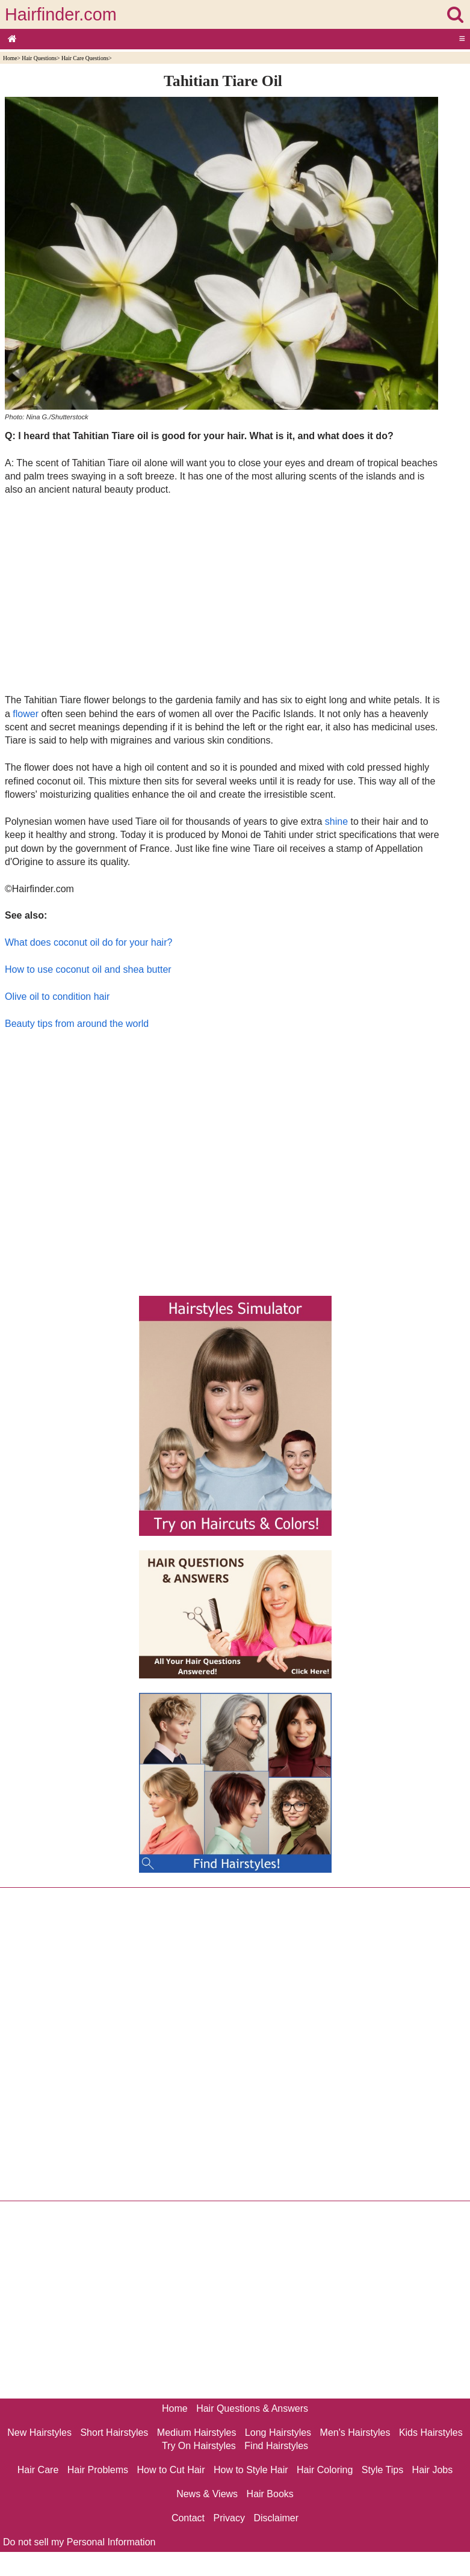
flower (26, 714)
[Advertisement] (223, 594)
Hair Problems (97, 2470)
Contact (188, 2518)
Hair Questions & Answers (252, 2408)
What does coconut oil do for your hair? (88, 942)
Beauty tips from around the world (77, 1023)
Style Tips (382, 2470)
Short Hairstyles (114, 2432)
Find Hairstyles (276, 2446)
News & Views (207, 2494)
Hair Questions (39, 58)
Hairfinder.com (61, 14)
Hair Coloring (325, 2470)
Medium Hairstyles (197, 2432)
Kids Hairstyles (431, 2432)
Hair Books (270, 2494)
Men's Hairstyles (355, 2432)
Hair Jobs (432, 2470)
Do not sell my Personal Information (79, 2542)
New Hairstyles (39, 2432)
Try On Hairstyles (199, 2446)
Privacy (229, 2518)
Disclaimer (275, 2518)
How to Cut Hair (171, 2470)
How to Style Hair (251, 2470)
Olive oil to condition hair (57, 996)
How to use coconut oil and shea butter (88, 969)
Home (10, 58)
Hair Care (37, 2470)
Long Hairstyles (278, 2432)
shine (336, 821)
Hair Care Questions (84, 58)
